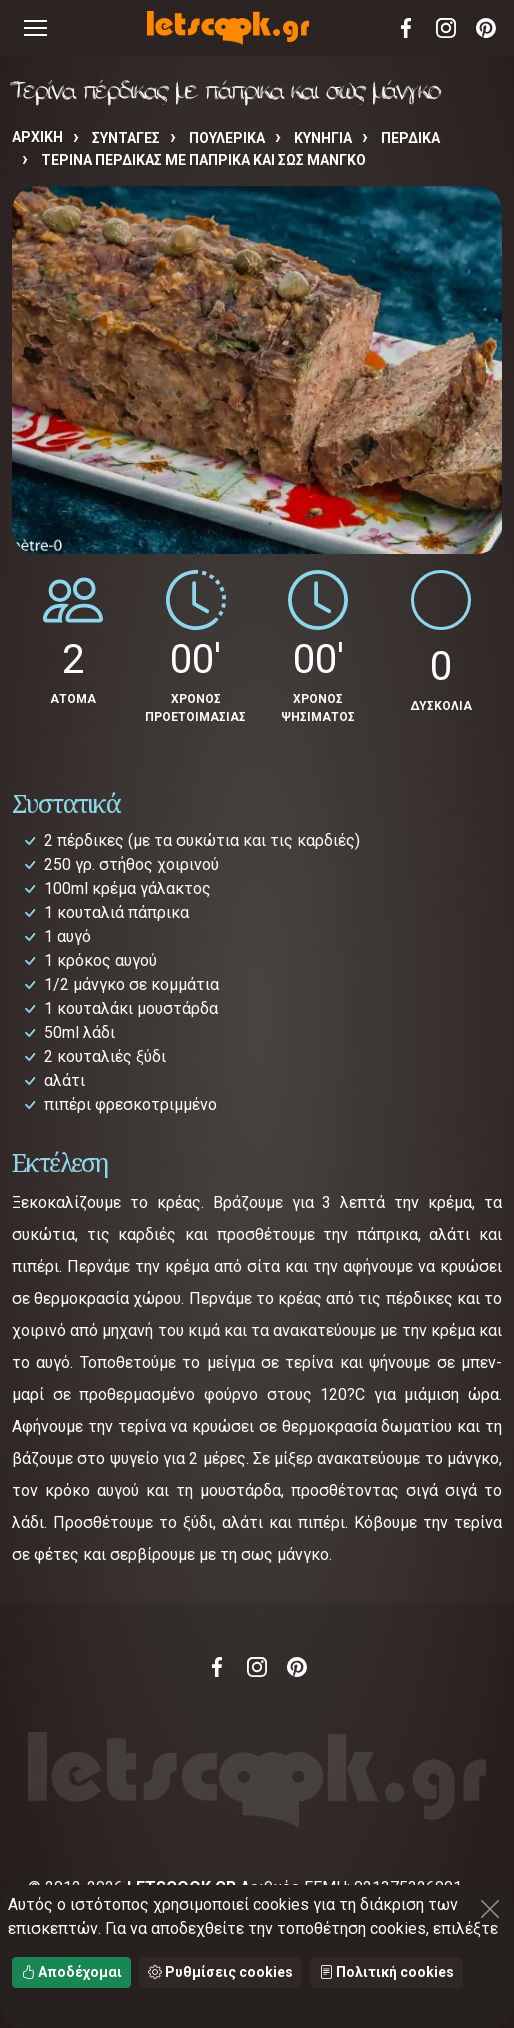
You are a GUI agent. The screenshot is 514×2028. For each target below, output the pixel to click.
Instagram (446, 28)
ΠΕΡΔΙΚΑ (410, 138)
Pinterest (486, 28)
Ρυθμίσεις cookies (220, 1972)
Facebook (406, 28)
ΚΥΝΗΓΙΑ (323, 138)
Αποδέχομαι (71, 1972)
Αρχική (37, 137)
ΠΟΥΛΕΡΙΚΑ (227, 138)
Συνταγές (126, 138)
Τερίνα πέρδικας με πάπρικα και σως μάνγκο (203, 160)
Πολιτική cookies (386, 1972)
